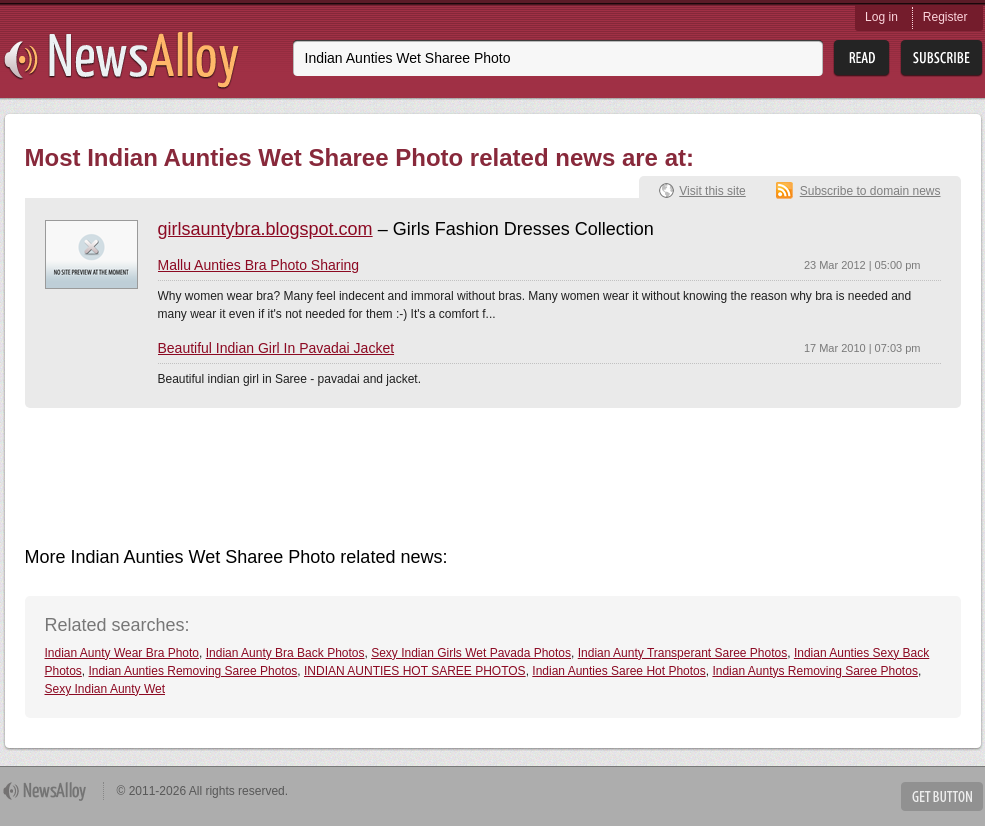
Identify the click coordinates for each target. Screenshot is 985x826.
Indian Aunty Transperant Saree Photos (682, 653)
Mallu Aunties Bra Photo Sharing (259, 265)
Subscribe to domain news (870, 191)
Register (945, 17)
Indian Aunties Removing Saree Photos (193, 671)
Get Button (942, 796)
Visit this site (712, 191)
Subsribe (941, 58)
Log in (881, 17)
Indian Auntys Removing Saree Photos (814, 671)
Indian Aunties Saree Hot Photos (618, 671)
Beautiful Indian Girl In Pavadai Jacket (276, 348)
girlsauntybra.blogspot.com (265, 229)
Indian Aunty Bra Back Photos (285, 653)
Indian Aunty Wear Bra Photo (122, 653)
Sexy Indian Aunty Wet (105, 689)
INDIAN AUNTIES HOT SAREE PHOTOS (415, 671)
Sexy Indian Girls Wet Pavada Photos (471, 653)
